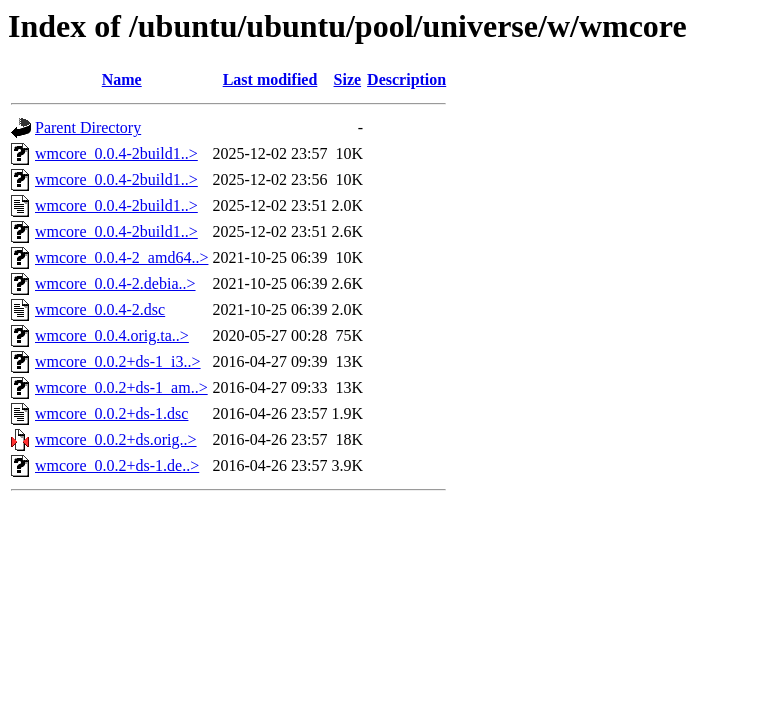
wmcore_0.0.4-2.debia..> (115, 283)
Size (348, 79)
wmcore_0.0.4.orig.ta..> (112, 335)
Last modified (270, 79)
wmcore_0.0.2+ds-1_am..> (121, 387)
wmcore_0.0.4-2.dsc (100, 309)
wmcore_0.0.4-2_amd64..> (121, 257)
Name (122, 79)
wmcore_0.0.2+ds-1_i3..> (118, 361)
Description (406, 79)
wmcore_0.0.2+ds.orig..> (116, 439)
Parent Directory (88, 127)
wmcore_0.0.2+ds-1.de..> (117, 465)
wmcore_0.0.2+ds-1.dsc (111, 413)
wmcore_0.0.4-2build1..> (116, 153)
